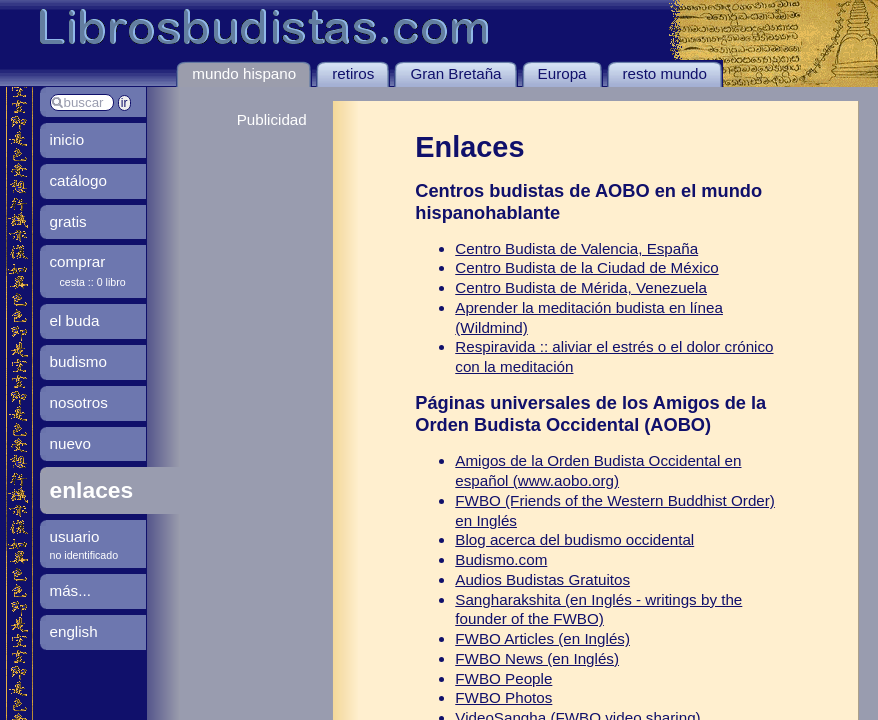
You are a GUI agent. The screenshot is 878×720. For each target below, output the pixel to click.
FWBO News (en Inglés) (537, 658)
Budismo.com (501, 559)
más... (70, 590)
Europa (562, 73)
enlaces (92, 490)
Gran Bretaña (455, 73)
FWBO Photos (503, 697)
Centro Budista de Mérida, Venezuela (581, 287)
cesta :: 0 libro (93, 282)
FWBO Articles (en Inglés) (542, 638)
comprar (78, 261)
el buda (75, 320)
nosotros (79, 402)
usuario (75, 536)
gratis (68, 221)
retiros (353, 73)
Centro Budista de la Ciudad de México (586, 267)
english (74, 631)
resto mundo (665, 73)
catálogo (78, 180)
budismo (78, 361)
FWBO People (503, 678)
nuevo (70, 443)
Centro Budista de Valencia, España (576, 248)
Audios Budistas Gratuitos (542, 579)
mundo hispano (244, 73)
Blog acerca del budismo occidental (574, 539)
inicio (67, 139)
